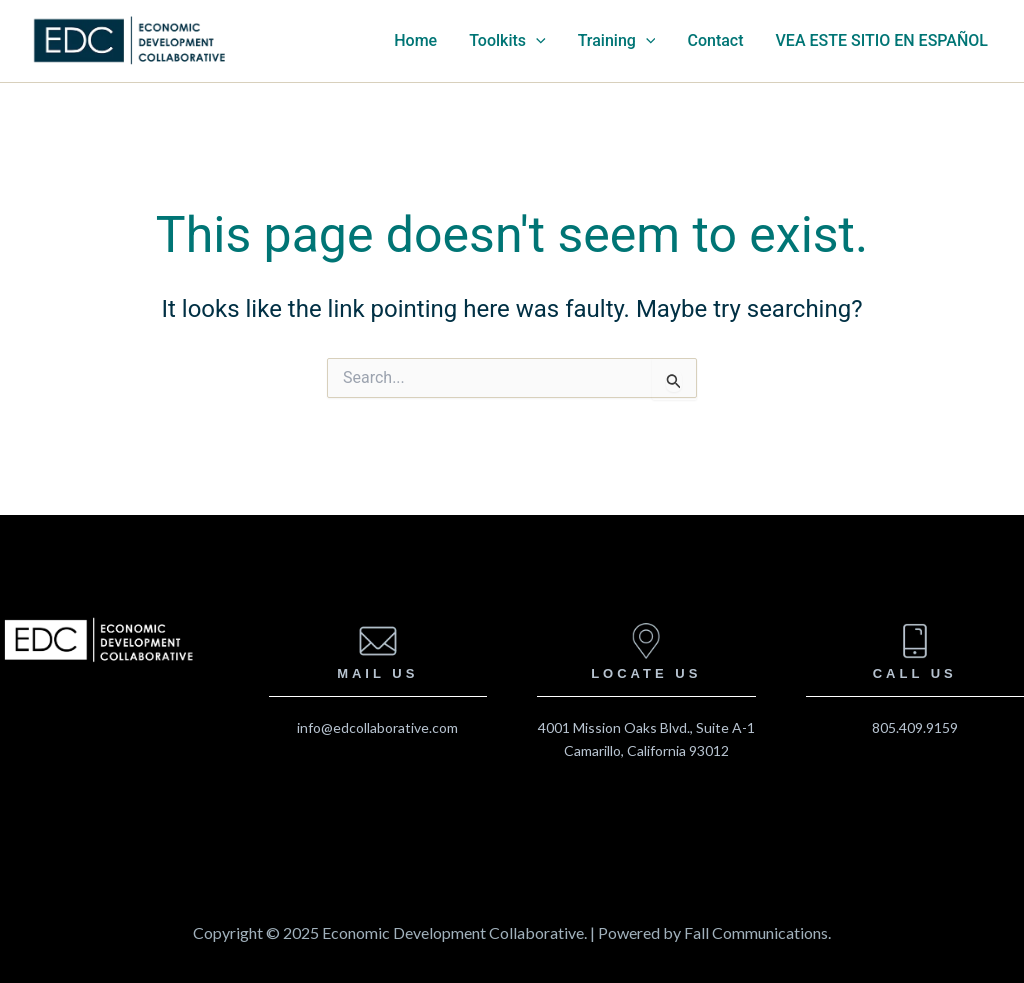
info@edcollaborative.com (377, 727)
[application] (536, 41)
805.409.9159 (915, 727)
